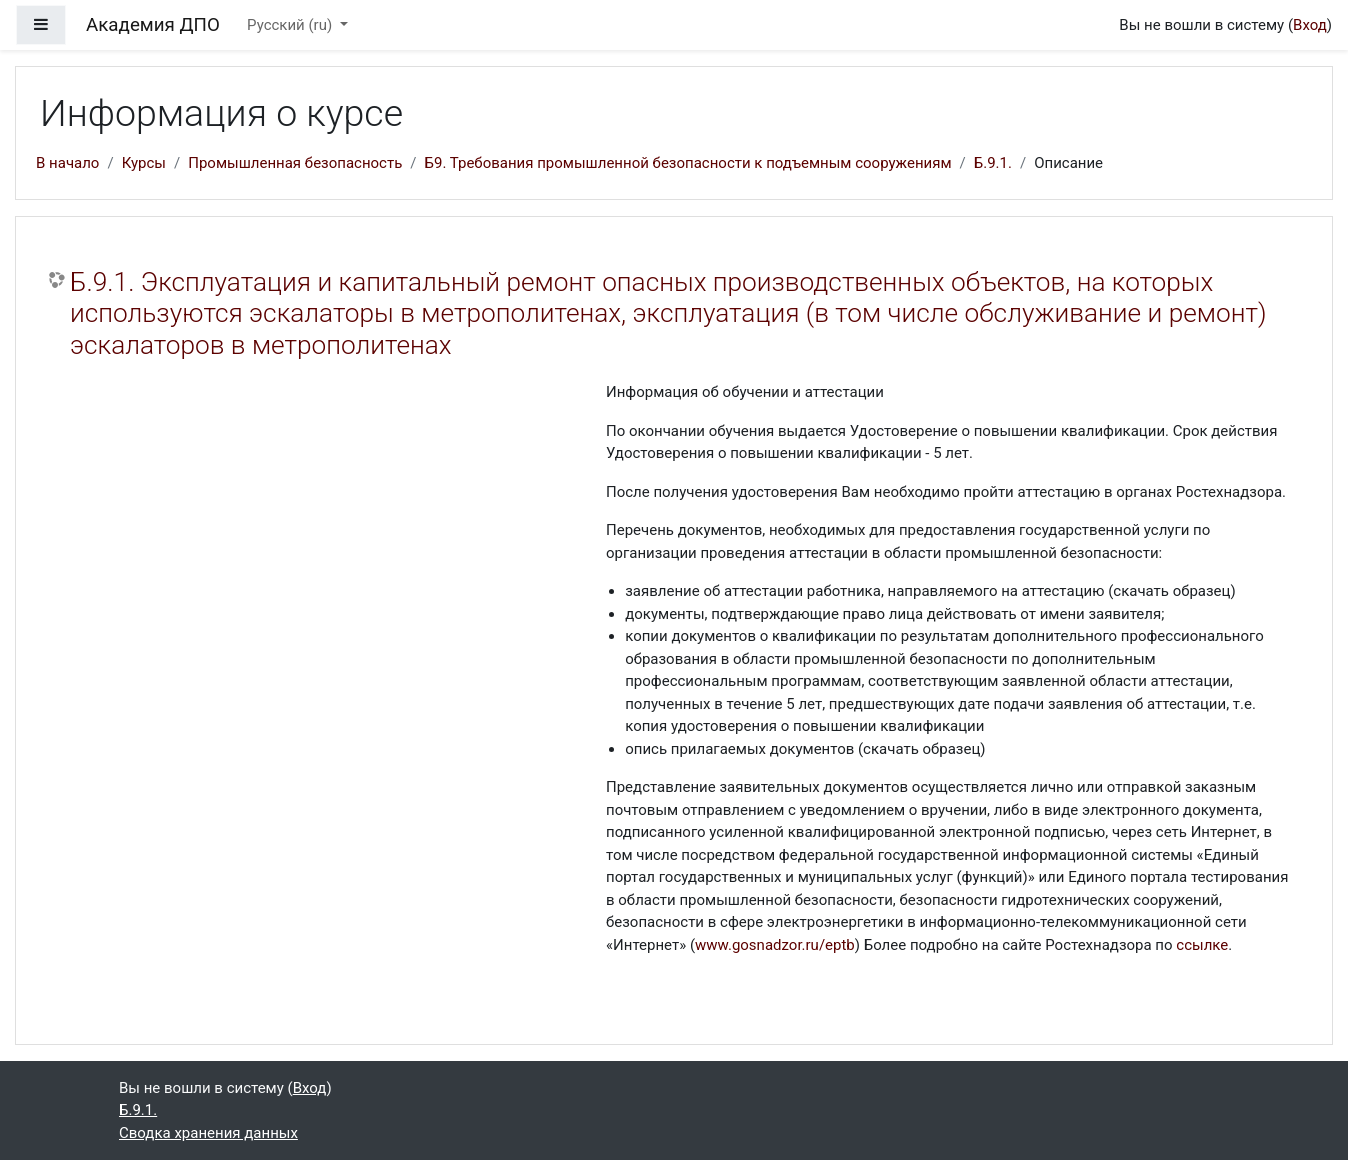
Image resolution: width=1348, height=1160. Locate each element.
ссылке (1202, 945)
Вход (1310, 25)
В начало (67, 163)
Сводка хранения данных (208, 1133)
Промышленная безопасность (295, 163)
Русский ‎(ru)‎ (291, 25)
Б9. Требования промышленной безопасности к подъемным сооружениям (688, 163)
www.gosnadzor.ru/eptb (775, 945)
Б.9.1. (993, 163)
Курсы (144, 163)
